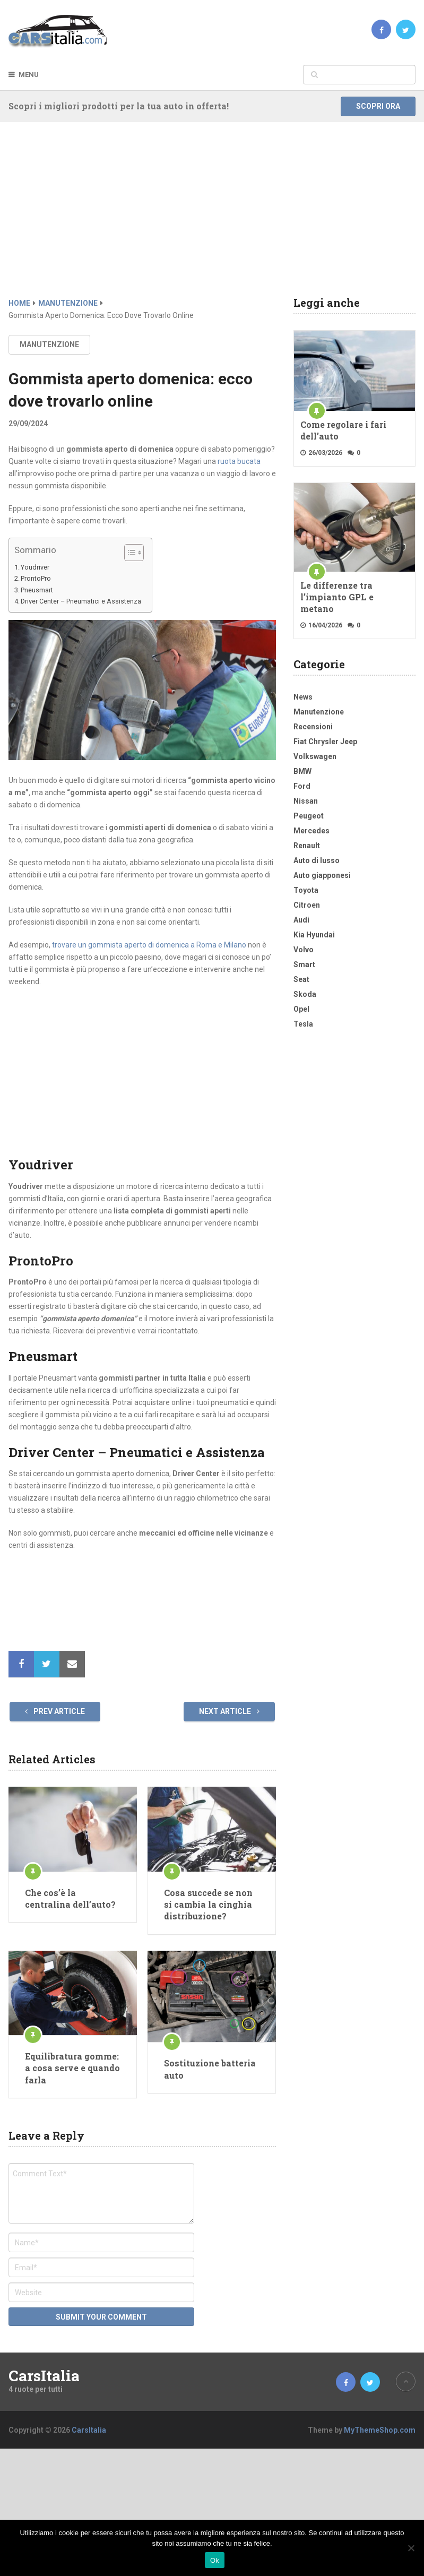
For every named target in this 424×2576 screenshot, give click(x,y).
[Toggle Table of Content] (128, 553)
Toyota (305, 890)
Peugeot (308, 816)
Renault (306, 845)
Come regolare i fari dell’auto (343, 430)
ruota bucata (239, 461)
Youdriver (35, 567)
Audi (301, 920)
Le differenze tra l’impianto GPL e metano (337, 597)
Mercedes (311, 830)
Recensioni (313, 726)
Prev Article (55, 1711)
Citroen (306, 905)
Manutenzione (49, 344)
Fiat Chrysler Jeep (325, 741)
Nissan (305, 801)
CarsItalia (44, 2375)
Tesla (303, 1024)
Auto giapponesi (322, 875)
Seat (301, 979)
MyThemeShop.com (380, 2430)
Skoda (304, 994)
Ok (214, 2560)
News (303, 697)
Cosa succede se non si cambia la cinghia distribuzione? (208, 1904)
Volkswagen (314, 756)
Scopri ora (378, 106)
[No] (410, 2548)
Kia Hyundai (314, 935)
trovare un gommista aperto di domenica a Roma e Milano (149, 945)
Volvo (303, 949)
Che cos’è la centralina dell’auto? (70, 1898)
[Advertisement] (212, 217)
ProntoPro (36, 578)
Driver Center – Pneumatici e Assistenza (81, 601)
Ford (301, 786)
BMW (302, 771)
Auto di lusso (316, 860)
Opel (301, 1009)
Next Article (229, 1711)
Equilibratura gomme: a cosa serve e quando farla (72, 2068)
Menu (29, 75)
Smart (304, 964)
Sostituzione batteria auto (210, 2068)
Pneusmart (37, 590)
